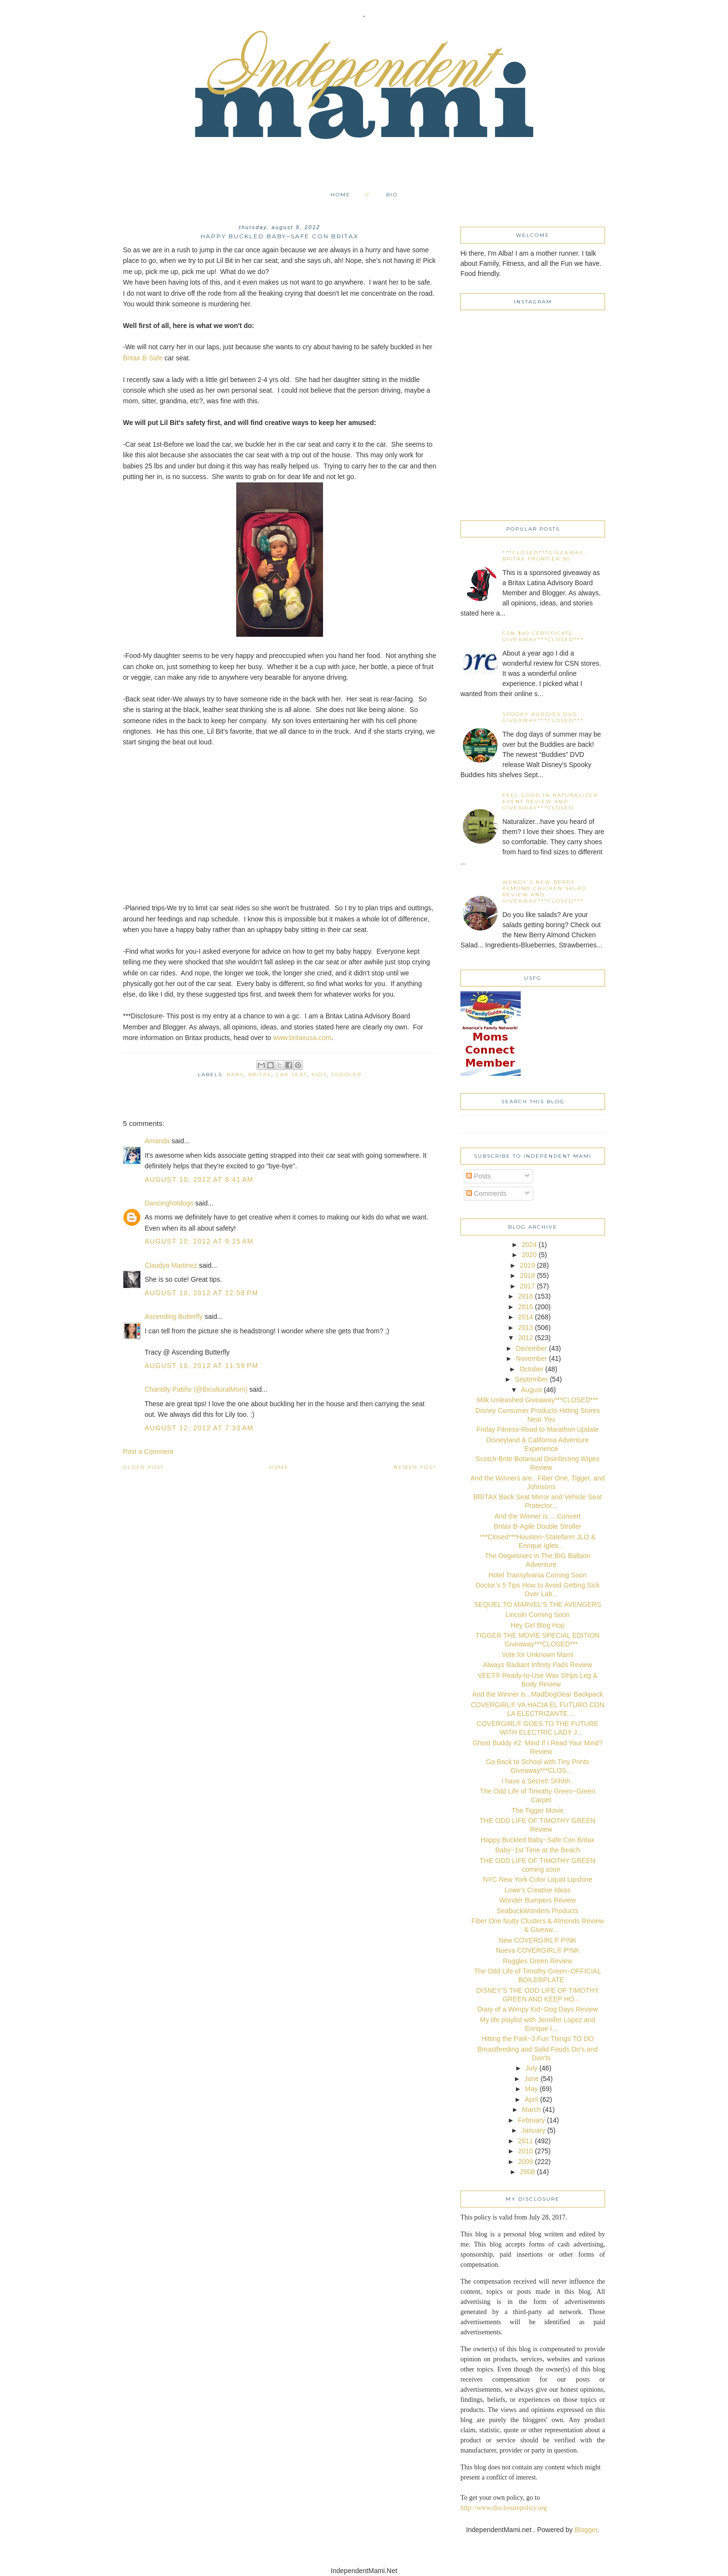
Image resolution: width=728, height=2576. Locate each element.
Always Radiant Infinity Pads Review (537, 1665)
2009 (525, 2161)
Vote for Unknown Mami (538, 1654)
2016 (525, 1296)
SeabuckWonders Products (537, 1911)
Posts (478, 1176)
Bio (392, 195)
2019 (527, 1265)
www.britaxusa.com (302, 1037)
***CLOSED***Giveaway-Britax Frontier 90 (544, 555)
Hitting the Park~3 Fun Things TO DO (537, 2038)
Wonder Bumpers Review (537, 1900)
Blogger (586, 2530)
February (531, 2120)
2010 (525, 2151)
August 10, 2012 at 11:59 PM (201, 1366)
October (531, 1369)
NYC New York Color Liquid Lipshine (537, 1879)
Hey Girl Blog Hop (538, 1625)
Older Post (143, 1467)
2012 (525, 1338)
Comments (486, 1193)
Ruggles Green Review (537, 1961)
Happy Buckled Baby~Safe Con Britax (537, 1840)
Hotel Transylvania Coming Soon (537, 1575)
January (533, 2130)
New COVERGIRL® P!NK (537, 1940)
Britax (259, 1074)
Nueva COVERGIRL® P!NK (538, 1950)
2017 (527, 1286)
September (531, 1379)
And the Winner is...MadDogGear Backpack (537, 1694)
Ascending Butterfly (174, 1316)
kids (319, 1074)
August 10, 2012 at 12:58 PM (201, 1293)
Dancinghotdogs (169, 1203)
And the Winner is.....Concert (538, 1516)
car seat (291, 1074)
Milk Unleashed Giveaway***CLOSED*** (537, 1400)
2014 (525, 1317)
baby (235, 1074)
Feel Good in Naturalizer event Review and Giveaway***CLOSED (550, 801)
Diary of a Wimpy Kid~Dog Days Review (537, 2009)
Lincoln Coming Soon (537, 1614)
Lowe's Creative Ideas (537, 1890)
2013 (525, 1327)
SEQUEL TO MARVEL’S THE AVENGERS (537, 1604)
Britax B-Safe (142, 358)
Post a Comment (148, 1451)
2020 (529, 1255)
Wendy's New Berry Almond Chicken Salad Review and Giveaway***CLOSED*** (544, 891)
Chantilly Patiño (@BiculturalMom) (196, 1389)
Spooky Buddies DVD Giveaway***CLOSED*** (543, 717)
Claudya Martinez (171, 1265)
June (531, 2079)
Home (341, 195)
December (531, 1348)
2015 (525, 1307)
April (531, 2099)
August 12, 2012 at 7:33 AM (199, 1428)
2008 (527, 2172)
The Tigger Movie (538, 1810)
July (532, 2068)
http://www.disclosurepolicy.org (503, 2507)
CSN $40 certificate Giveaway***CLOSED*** (543, 636)
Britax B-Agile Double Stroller (537, 1526)
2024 (529, 1244)
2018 (527, 1275)
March (531, 2109)
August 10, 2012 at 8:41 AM (199, 1179)
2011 (525, 2141)
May (531, 2089)
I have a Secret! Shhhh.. (537, 1781)
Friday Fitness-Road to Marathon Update (537, 1429)
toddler (346, 1074)
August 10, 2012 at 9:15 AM (199, 1241)
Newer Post (414, 1467)
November (531, 1358)
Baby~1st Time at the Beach (537, 1850)
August (531, 1390)
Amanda (157, 1141)
